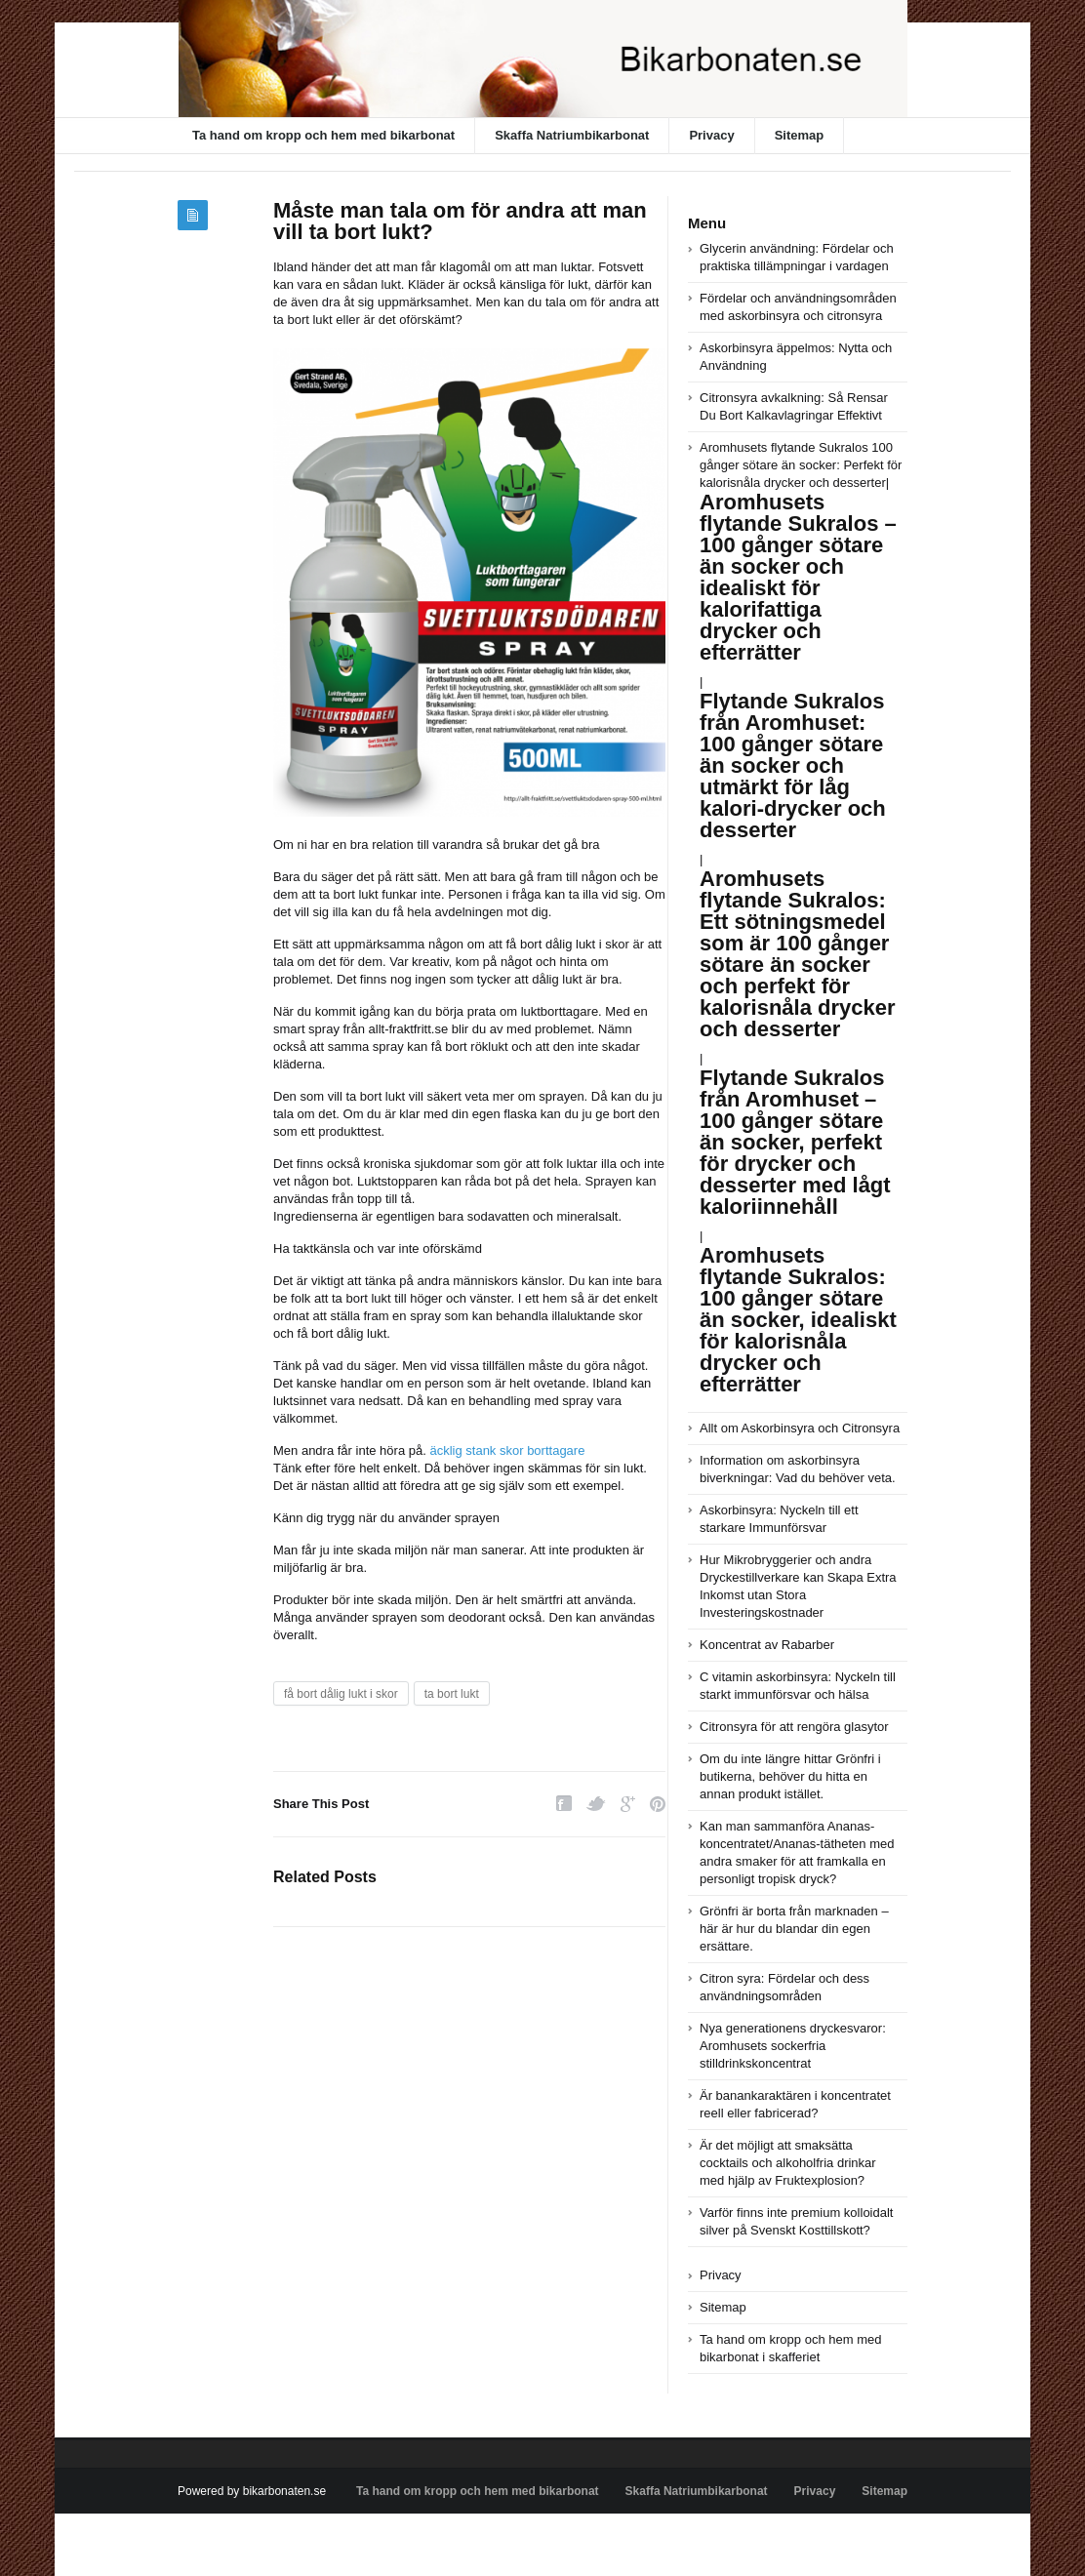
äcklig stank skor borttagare (506, 1450)
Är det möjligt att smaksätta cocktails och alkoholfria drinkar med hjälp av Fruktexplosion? (788, 2163)
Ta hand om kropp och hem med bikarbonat (323, 135)
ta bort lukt (451, 1694)
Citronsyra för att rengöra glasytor (794, 1726)
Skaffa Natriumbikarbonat (572, 135)
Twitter (596, 1803)
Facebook (564, 1803)
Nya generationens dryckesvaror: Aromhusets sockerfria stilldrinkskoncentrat (793, 2046)
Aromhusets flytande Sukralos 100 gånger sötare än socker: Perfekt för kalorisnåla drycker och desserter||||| (801, 841)
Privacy (711, 135)
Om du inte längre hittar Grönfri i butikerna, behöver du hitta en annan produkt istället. (790, 1776)
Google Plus (628, 1803)
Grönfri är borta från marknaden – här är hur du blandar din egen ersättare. (794, 1928)
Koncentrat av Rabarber (767, 1644)
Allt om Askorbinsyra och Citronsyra (800, 1428)
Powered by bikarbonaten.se (252, 2491)
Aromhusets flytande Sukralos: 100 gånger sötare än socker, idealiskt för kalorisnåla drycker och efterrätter (798, 1319)
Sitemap (799, 135)
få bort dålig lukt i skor (341, 1694)
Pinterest (657, 1803)
